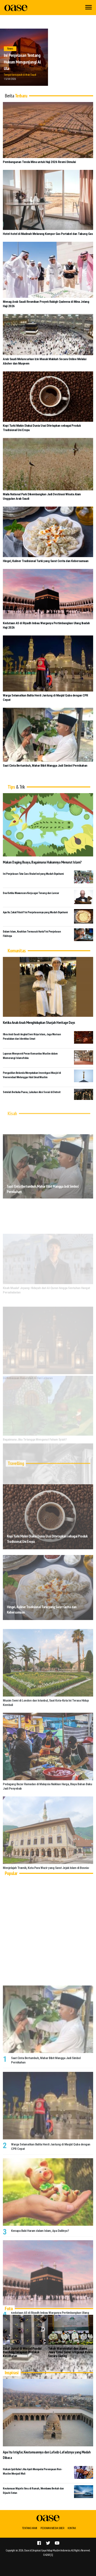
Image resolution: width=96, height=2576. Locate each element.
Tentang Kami (29, 2528)
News (10, 48)
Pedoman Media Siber (52, 2528)
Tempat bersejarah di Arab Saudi (20, 74)
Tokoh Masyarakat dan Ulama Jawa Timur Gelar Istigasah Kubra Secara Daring (70, 2352)
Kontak (72, 2528)
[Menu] (88, 7)
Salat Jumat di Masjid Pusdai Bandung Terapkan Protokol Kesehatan (22, 2352)
